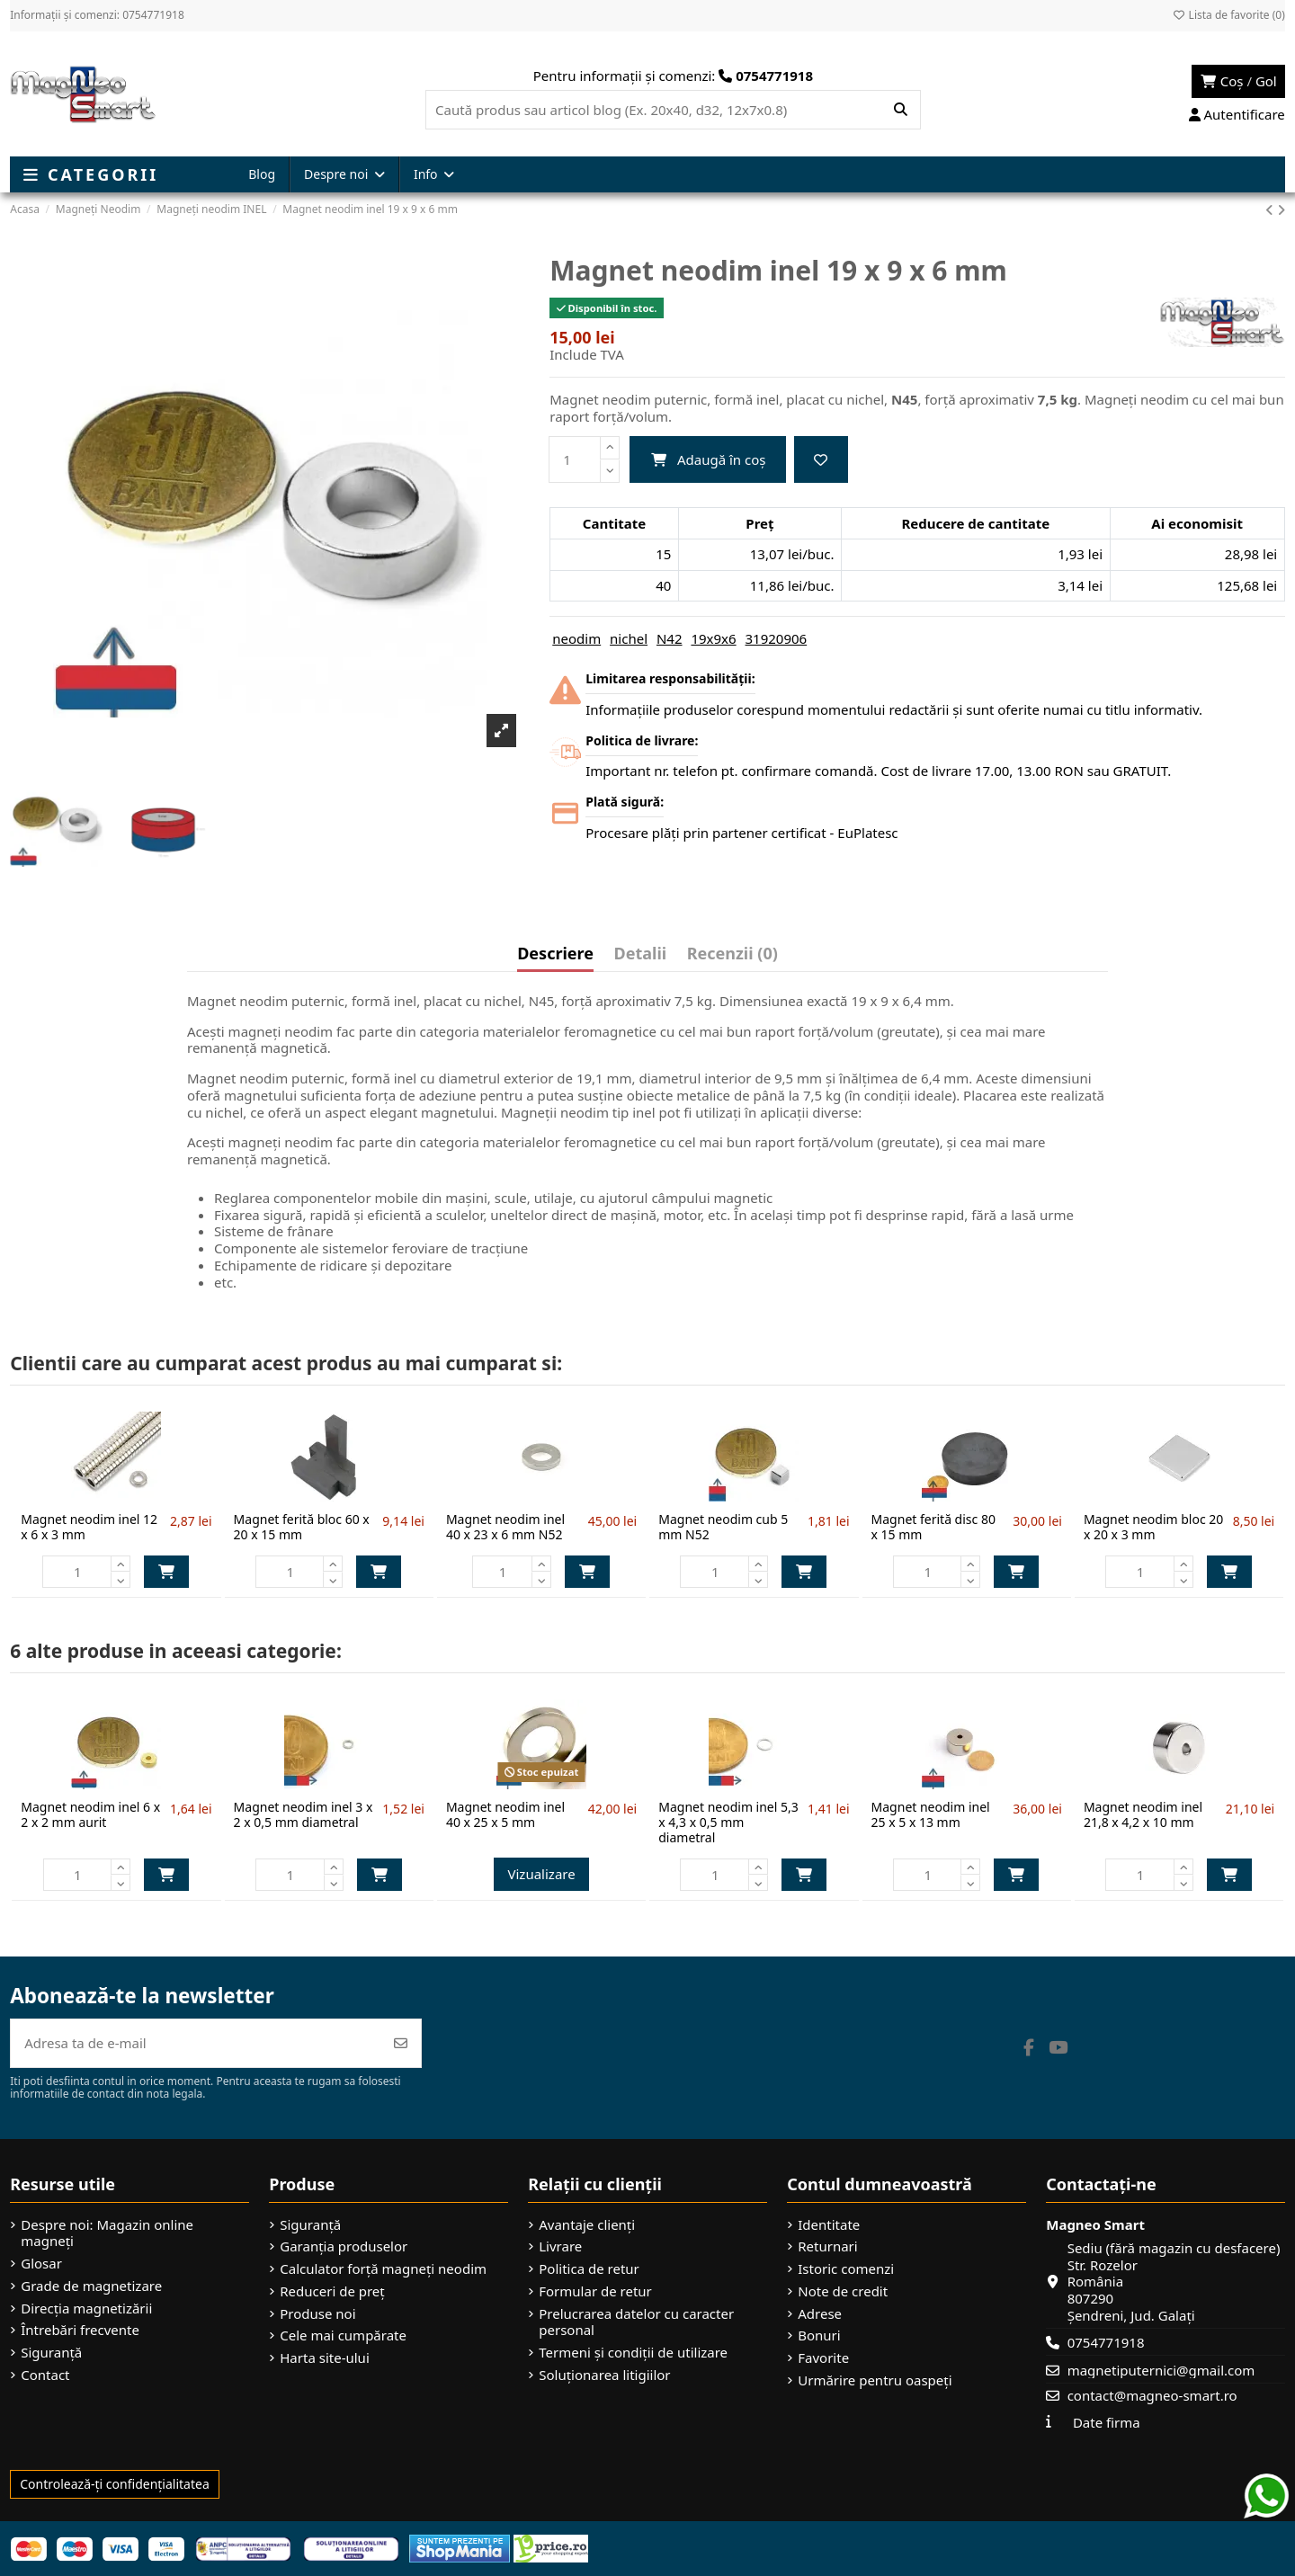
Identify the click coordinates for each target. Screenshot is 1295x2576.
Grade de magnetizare (91, 2286)
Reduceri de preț (332, 2291)
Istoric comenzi (846, 2268)
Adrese (820, 2313)
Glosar (41, 2263)
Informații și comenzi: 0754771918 (97, 14)
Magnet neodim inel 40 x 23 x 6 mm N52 (505, 1527)
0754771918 (1106, 2342)
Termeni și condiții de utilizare (633, 2352)
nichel (629, 638)
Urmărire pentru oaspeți (874, 2380)
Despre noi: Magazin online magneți (107, 2233)
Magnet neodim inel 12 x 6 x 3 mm (89, 1527)
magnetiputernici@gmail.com (1161, 2370)
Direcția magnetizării (86, 2308)
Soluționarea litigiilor (604, 2375)
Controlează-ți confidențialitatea (115, 2483)
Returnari (827, 2246)
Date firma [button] (1106, 2422)
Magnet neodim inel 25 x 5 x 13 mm (930, 1814)
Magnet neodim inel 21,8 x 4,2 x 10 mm (1143, 1814)
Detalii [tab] (640, 954)
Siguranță (51, 2352)
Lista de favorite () (1228, 14)
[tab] (732, 957)
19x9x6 (713, 638)
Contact (45, 2375)
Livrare (560, 2246)
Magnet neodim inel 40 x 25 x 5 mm (505, 1814)
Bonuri (819, 2335)
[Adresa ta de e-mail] (196, 2043)
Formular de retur (595, 2291)
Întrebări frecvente (80, 2330)
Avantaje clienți (587, 2224)
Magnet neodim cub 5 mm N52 (723, 1527)
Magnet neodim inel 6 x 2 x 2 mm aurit (90, 1814)
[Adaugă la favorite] (821, 460)
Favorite (823, 2358)
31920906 (777, 638)
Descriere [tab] (555, 954)
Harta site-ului (325, 2358)
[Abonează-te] (400, 2043)
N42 (669, 638)
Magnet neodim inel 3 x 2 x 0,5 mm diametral (303, 1814)
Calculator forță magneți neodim (383, 2268)
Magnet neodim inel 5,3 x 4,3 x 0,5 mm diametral (728, 1822)
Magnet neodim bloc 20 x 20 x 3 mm (1153, 1527)
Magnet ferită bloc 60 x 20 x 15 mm (302, 1527)
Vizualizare (541, 1874)
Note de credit (843, 2291)
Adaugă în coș (708, 459)
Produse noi (317, 2313)
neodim (576, 638)
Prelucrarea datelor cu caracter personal (636, 2322)
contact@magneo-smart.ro (1152, 2395)
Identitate (829, 2224)
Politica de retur (589, 2268)
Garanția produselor (343, 2246)
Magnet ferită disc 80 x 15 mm (933, 1527)
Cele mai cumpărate (343, 2335)
